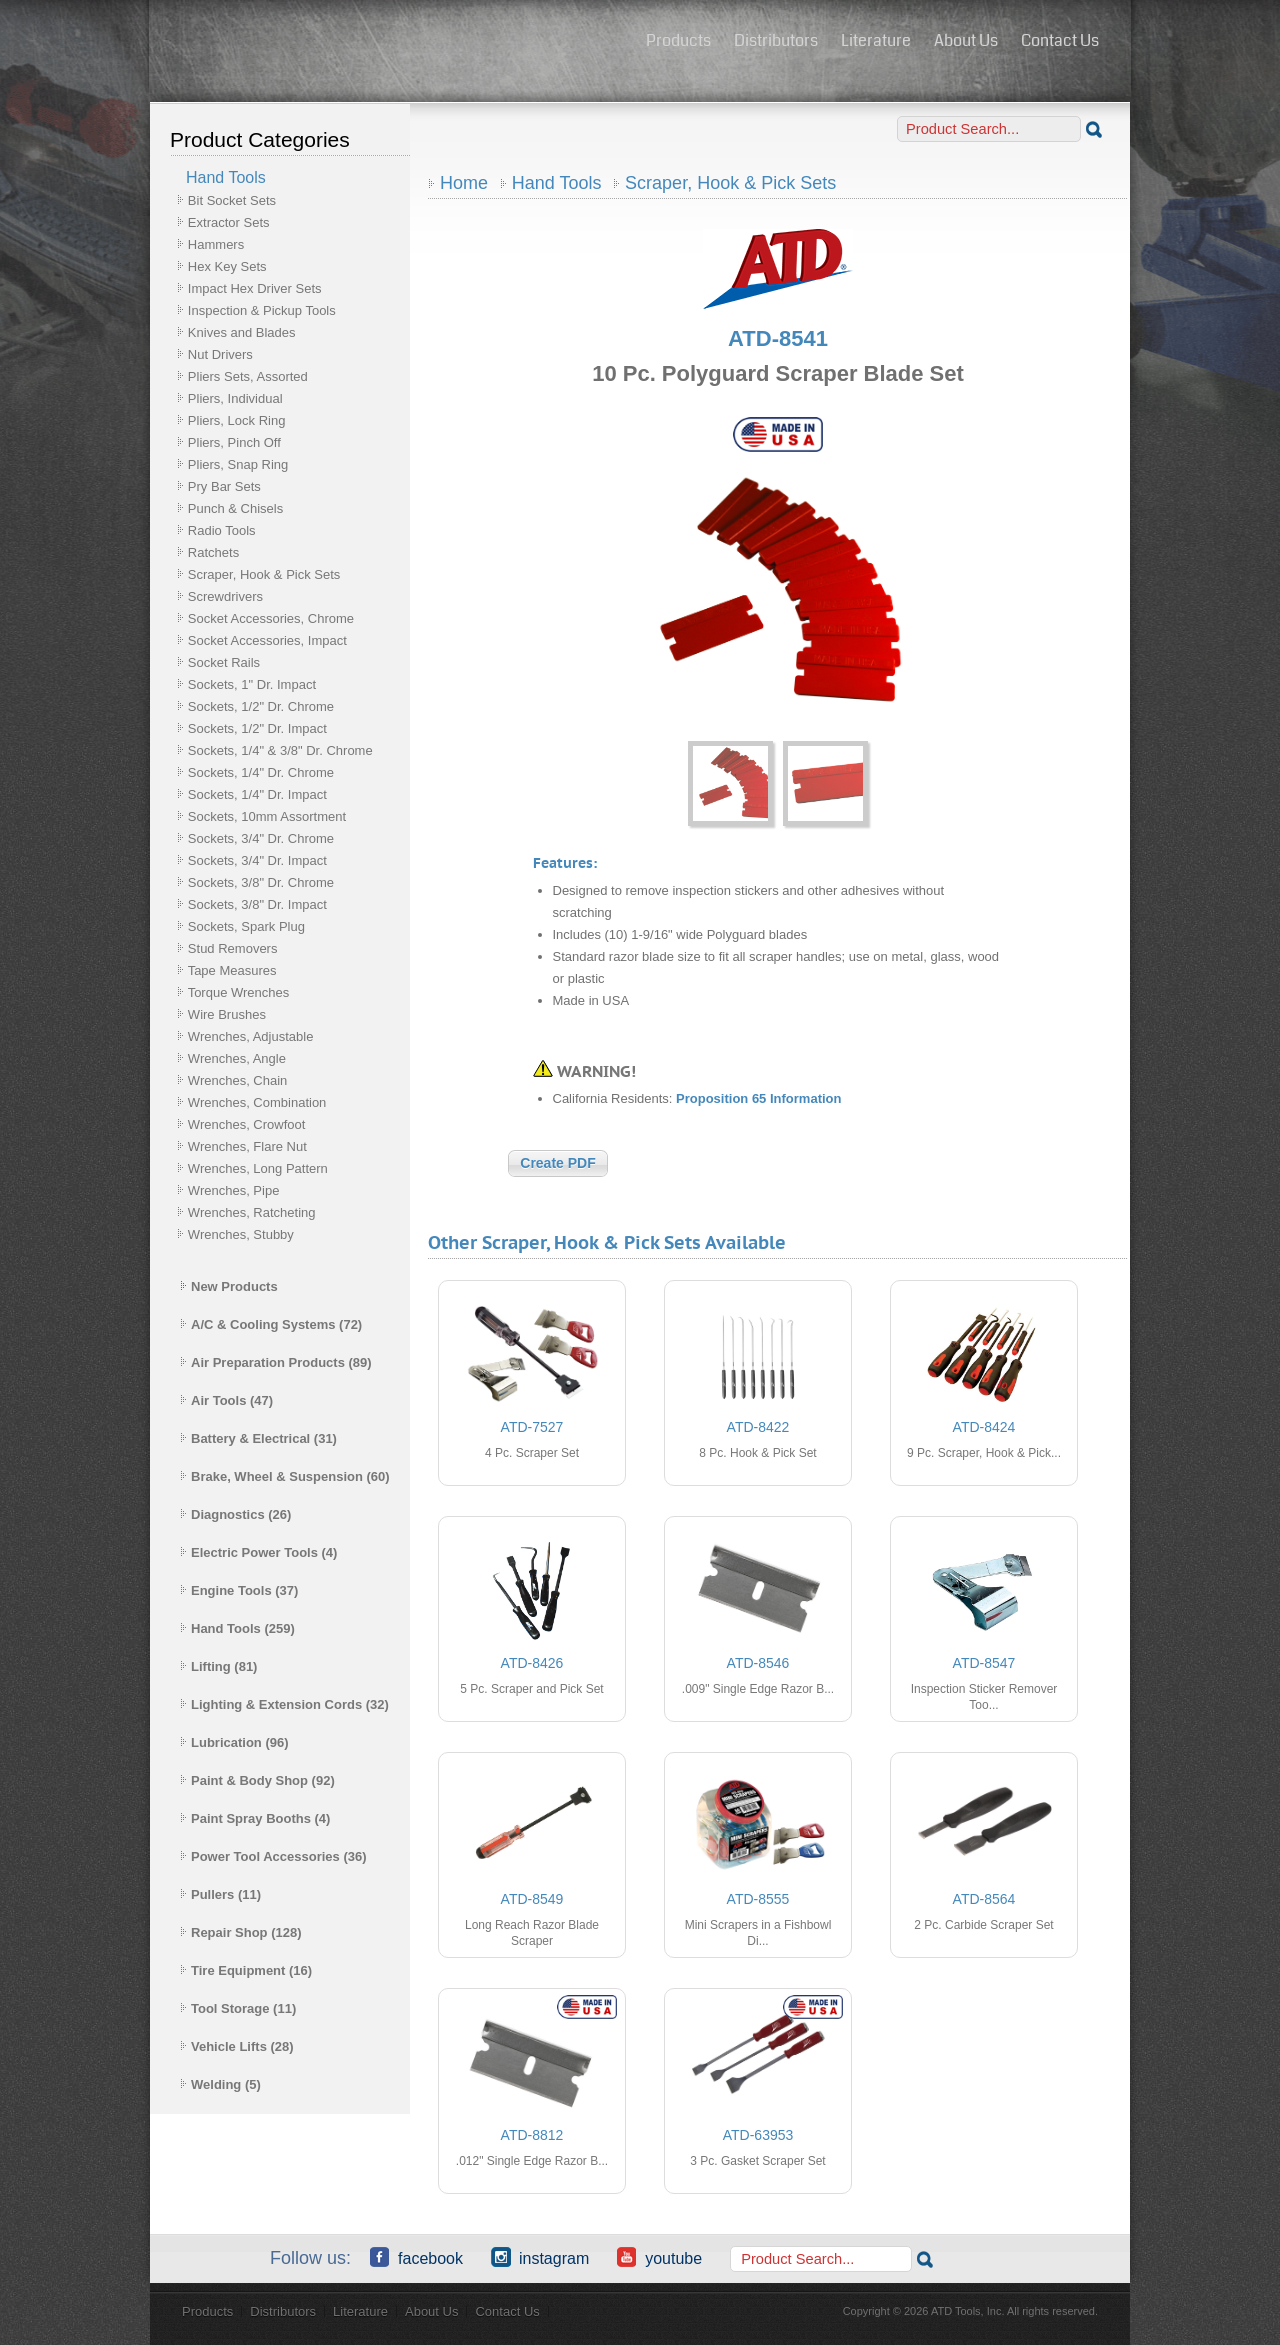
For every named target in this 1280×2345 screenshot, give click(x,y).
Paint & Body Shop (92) (257, 1780)
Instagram (540, 2257)
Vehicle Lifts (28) (237, 2046)
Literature (876, 40)
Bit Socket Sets (232, 200)
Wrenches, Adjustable (251, 1036)
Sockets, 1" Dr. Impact (252, 684)
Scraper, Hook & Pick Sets (264, 574)
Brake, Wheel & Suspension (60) (285, 1476)
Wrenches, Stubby (241, 1234)
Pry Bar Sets (224, 486)
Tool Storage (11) (238, 2008)
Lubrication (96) (234, 1742)
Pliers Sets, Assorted (248, 376)
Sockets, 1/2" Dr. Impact (257, 728)
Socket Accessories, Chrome (271, 618)
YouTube (659, 2257)
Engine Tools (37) (239, 1590)
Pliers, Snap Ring (238, 464)
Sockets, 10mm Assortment (267, 816)
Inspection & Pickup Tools (262, 310)
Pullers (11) (220, 1894)
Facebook (416, 2257)
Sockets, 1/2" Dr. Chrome (261, 706)
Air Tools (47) (226, 1400)
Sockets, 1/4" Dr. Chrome (261, 772)
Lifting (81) (218, 1666)
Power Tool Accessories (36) (273, 1856)
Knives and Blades (242, 332)
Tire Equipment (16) (246, 1970)
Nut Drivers (220, 354)
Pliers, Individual (235, 398)
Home (464, 183)
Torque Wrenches (239, 992)
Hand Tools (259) (237, 1628)
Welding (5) (220, 2084)
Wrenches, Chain (237, 1080)
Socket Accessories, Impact (267, 640)
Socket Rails (224, 662)
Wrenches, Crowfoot (247, 1124)
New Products (229, 1286)
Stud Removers (233, 948)
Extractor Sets (229, 222)
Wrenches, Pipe (234, 1190)
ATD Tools (391, 43)
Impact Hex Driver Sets (255, 288)
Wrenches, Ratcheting (252, 1212)
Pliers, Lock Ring (237, 420)
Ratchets (213, 552)
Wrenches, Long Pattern (258, 1168)
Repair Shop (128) (241, 1932)
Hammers (216, 244)
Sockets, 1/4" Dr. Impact (257, 794)
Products (678, 40)
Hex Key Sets (227, 266)
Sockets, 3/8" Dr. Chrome (261, 882)
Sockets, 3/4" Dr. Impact (257, 860)
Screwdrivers (225, 596)
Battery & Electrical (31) (258, 1438)
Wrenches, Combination (257, 1102)
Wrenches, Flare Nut (247, 1146)
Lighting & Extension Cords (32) (284, 1704)
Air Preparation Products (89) (276, 1362)
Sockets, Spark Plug (246, 926)
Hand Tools (557, 183)
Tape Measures (232, 970)
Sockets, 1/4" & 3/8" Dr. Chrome (280, 750)
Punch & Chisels (235, 508)
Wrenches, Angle (237, 1058)
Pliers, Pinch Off (234, 442)
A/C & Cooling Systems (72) (271, 1324)
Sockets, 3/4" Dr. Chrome (261, 838)
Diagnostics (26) (235, 1514)
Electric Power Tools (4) (258, 1552)
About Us (966, 40)
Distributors (776, 40)
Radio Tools (222, 530)
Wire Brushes (227, 1014)
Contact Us (1060, 40)
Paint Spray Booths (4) (255, 1818)
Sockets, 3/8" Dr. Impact (257, 904)
